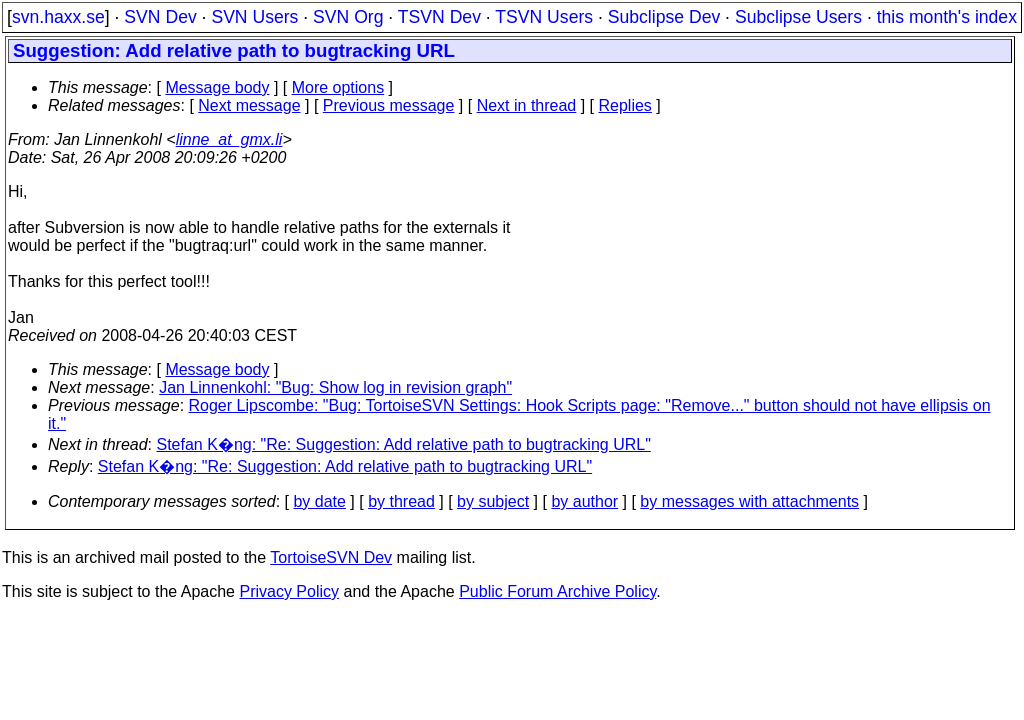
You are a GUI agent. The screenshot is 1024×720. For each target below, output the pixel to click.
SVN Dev (160, 17)
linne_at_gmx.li (229, 139)
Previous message (389, 105)
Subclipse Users (798, 17)
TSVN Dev (439, 17)
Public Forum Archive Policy (557, 591)
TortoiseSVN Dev (331, 557)
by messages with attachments (749, 501)
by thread (401, 501)
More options (338, 87)
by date (319, 501)
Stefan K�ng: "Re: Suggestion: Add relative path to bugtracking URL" (404, 444)
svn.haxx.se (58, 17)
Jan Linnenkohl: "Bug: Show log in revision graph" (335, 387)
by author (584, 501)
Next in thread (527, 105)
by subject (493, 501)
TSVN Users (544, 17)
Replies (625, 105)
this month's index (947, 17)
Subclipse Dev (664, 17)
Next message (249, 105)
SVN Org (348, 17)
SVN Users (254, 17)
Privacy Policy (289, 591)
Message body (217, 87)
